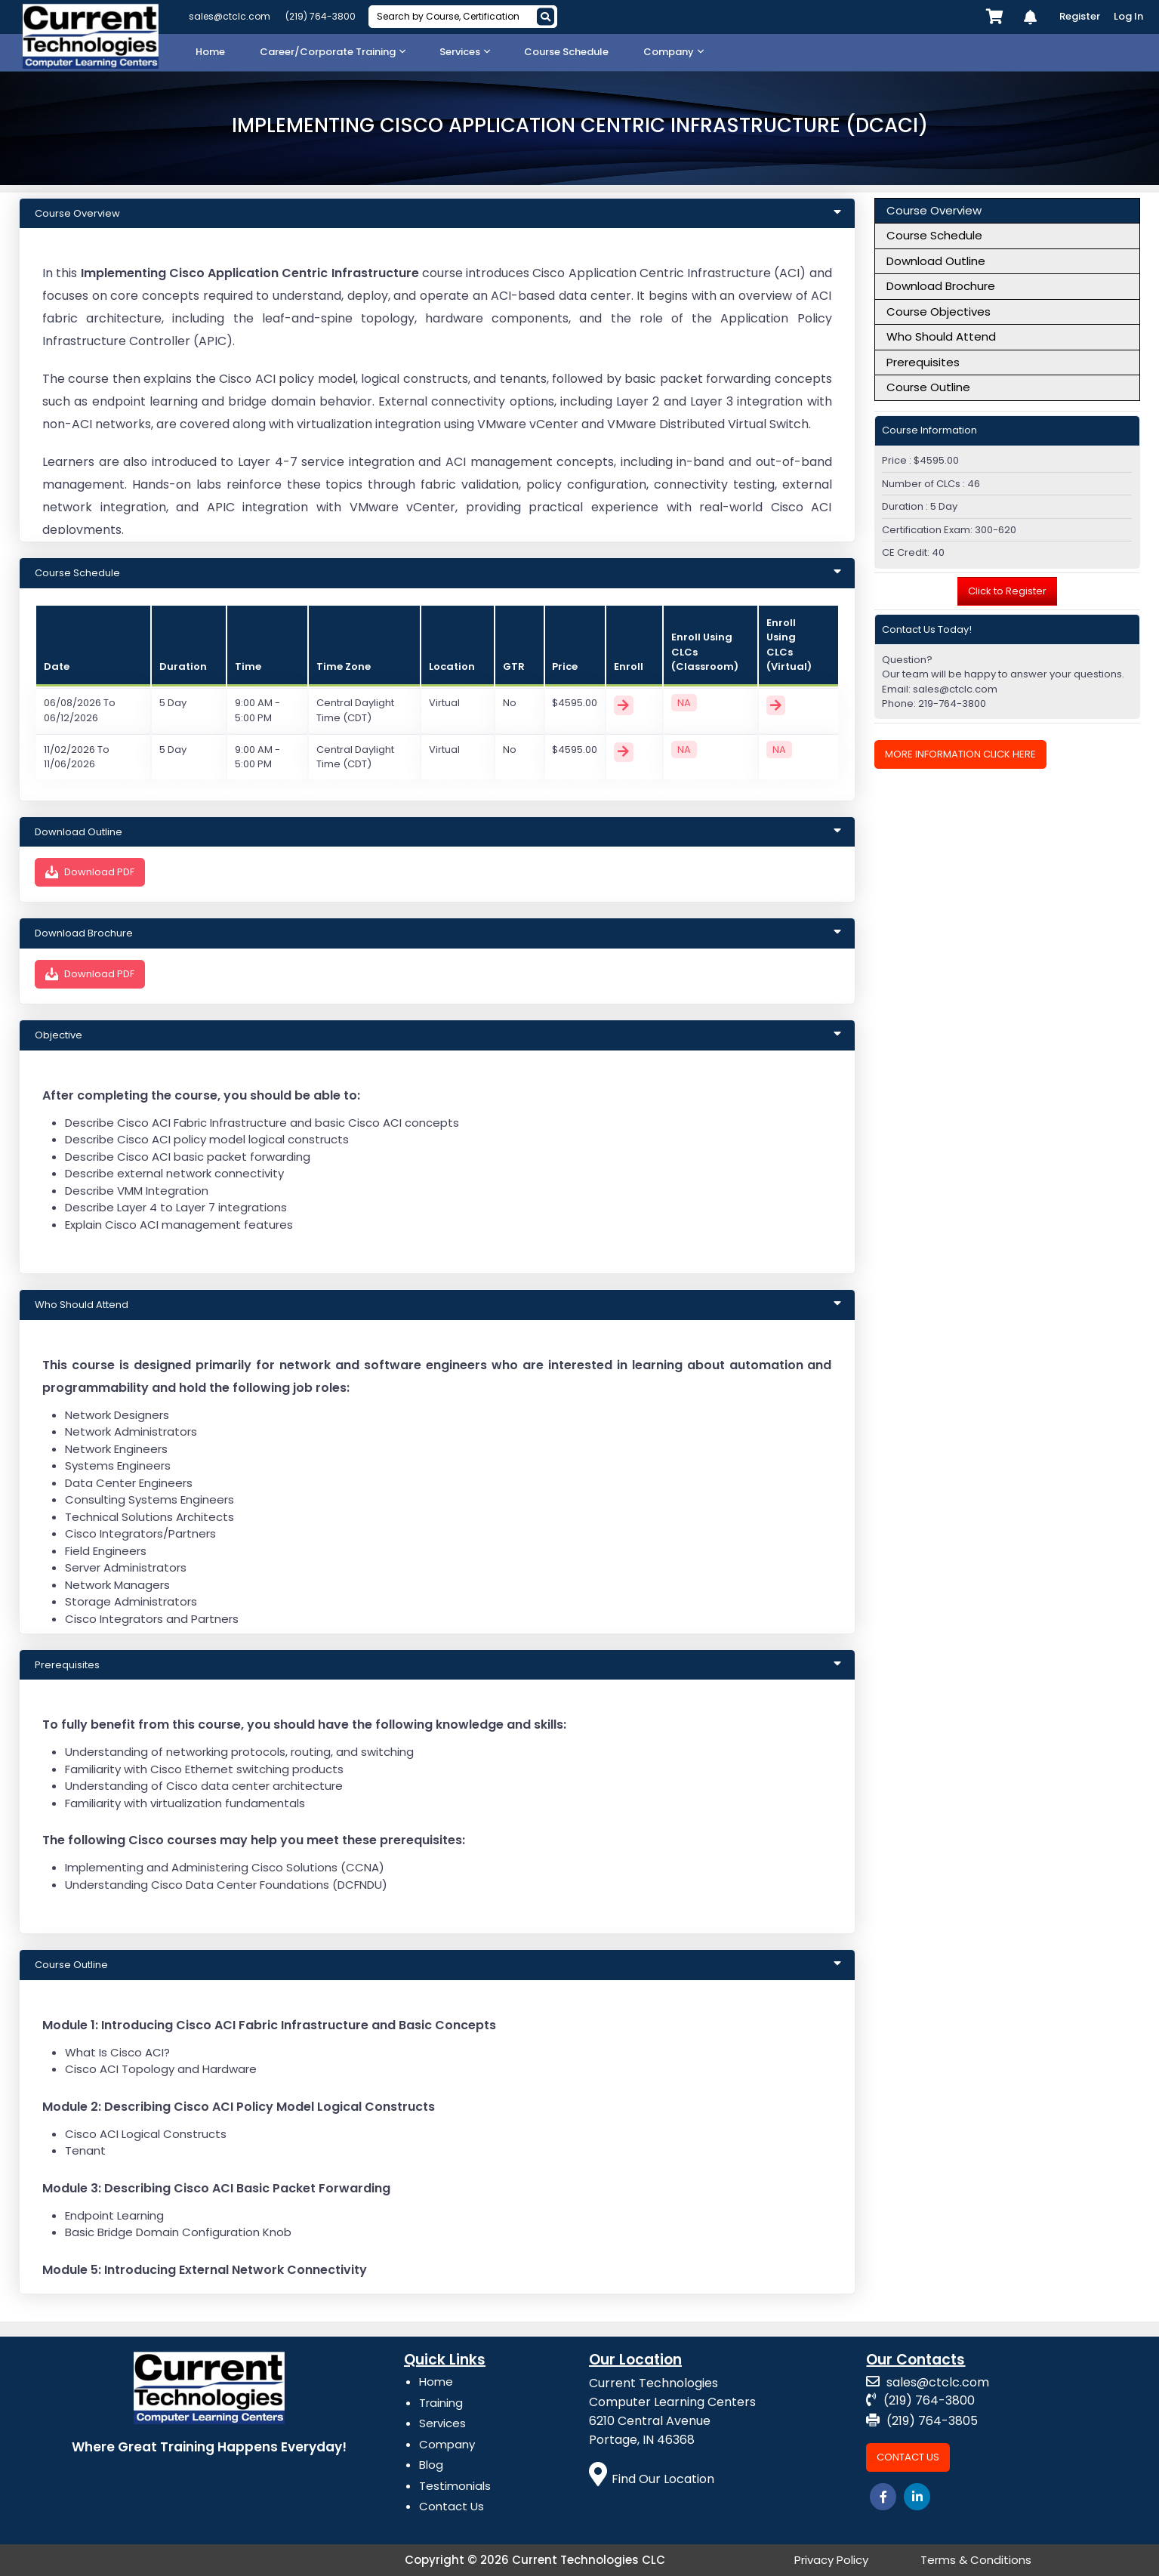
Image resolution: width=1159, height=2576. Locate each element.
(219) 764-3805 (922, 2420)
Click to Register (1007, 591)
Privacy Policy (831, 2560)
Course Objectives (938, 311)
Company (447, 2444)
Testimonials (455, 2486)
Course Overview (934, 210)
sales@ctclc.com (229, 16)
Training (441, 2403)
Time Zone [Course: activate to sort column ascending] (343, 666)
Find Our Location (652, 2479)
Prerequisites (923, 362)
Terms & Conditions (975, 2560)
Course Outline (928, 387)
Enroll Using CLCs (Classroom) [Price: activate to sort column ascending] (704, 652)
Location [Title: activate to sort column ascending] (452, 666)
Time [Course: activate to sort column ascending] (248, 666)
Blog (431, 2465)
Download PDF (89, 872)
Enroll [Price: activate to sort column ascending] (628, 666)
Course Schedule (934, 235)
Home (436, 2381)
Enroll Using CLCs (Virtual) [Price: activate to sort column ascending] (789, 644)
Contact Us (451, 2506)
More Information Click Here (960, 754)
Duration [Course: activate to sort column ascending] (183, 666)
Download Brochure (940, 286)
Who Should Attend (941, 336)
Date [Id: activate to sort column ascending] (56, 666)
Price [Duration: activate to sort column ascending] (565, 666)
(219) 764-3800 (320, 16)
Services (442, 2423)
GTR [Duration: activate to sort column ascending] (514, 666)
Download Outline (935, 261)
